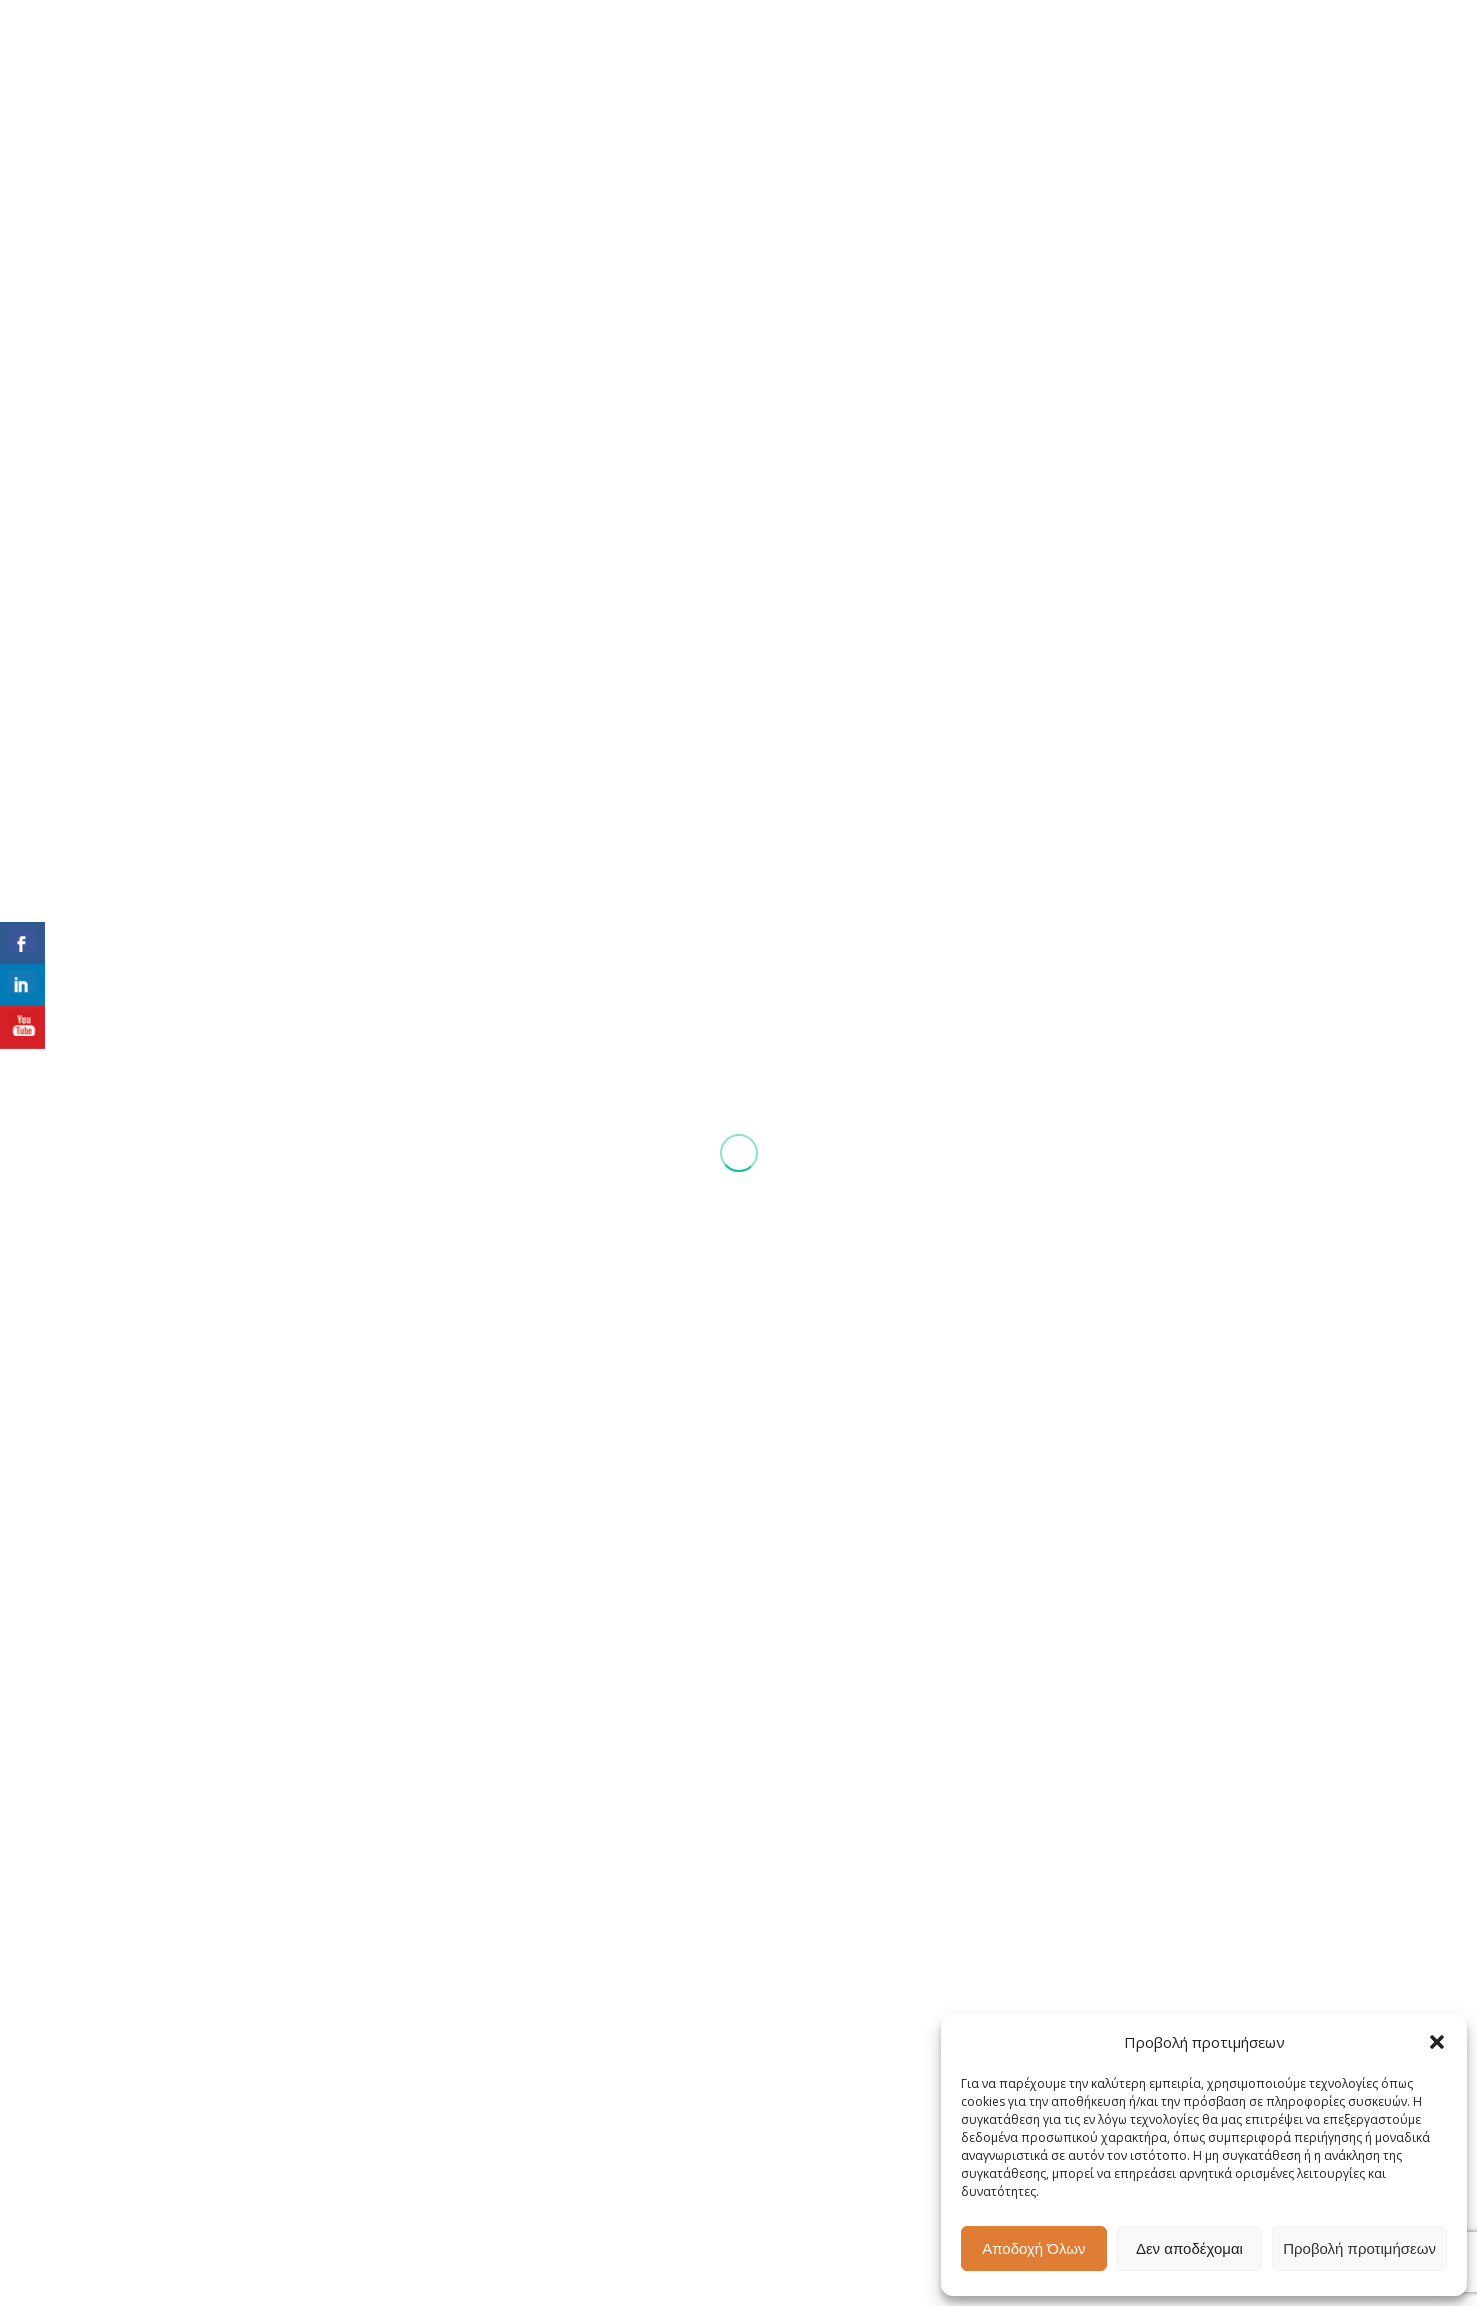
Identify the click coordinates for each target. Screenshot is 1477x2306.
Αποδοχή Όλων (1033, 2248)
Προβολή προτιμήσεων (1359, 2248)
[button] (1437, 2042)
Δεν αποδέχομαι (1189, 2248)
